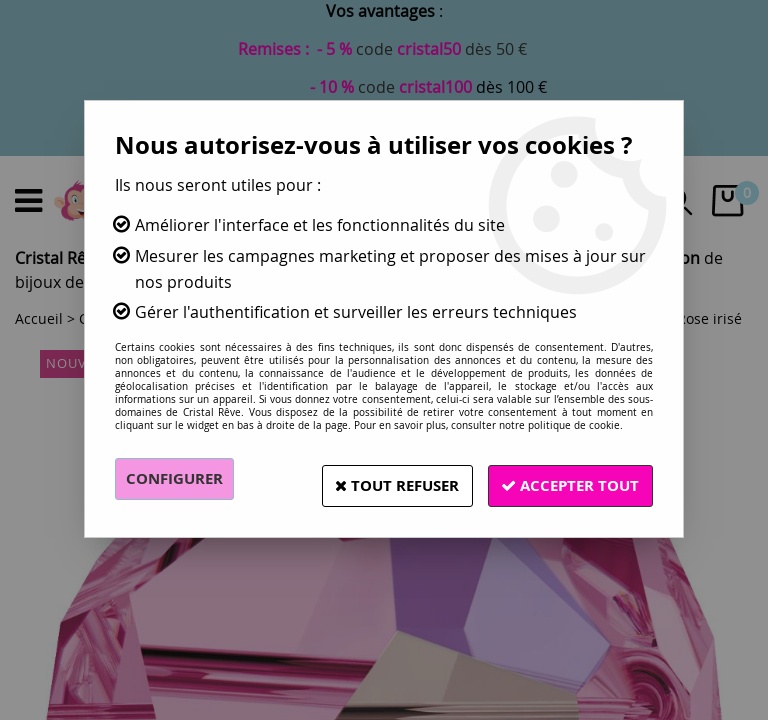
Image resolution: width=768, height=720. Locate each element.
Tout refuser (377, 479)
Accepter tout (564, 479)
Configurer (178, 479)
